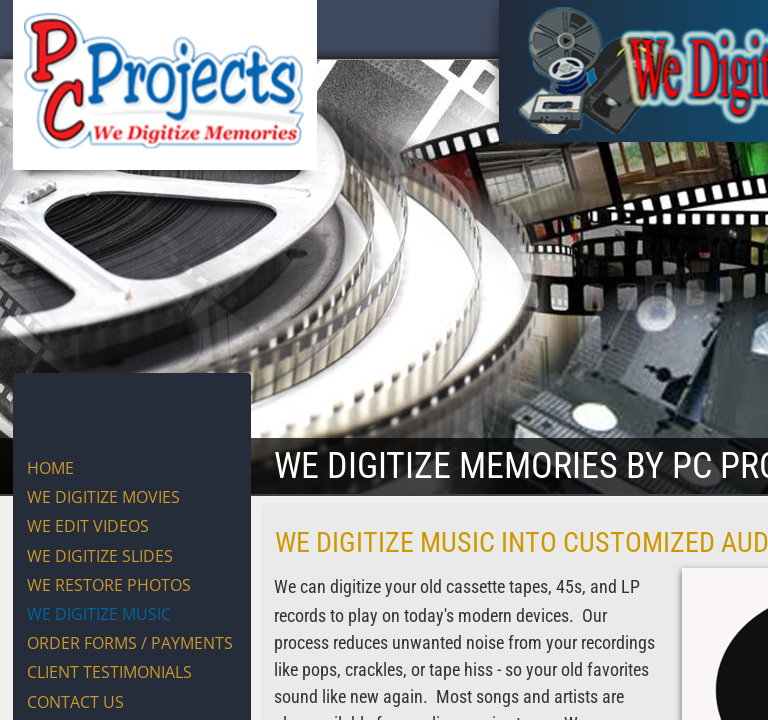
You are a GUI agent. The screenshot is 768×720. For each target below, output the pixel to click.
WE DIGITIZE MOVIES (103, 497)
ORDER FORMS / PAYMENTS (130, 643)
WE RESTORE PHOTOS (109, 585)
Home (50, 468)
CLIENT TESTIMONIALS (109, 672)
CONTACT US (75, 702)
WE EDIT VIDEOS (88, 526)
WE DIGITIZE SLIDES (100, 556)
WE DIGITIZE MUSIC (99, 614)
